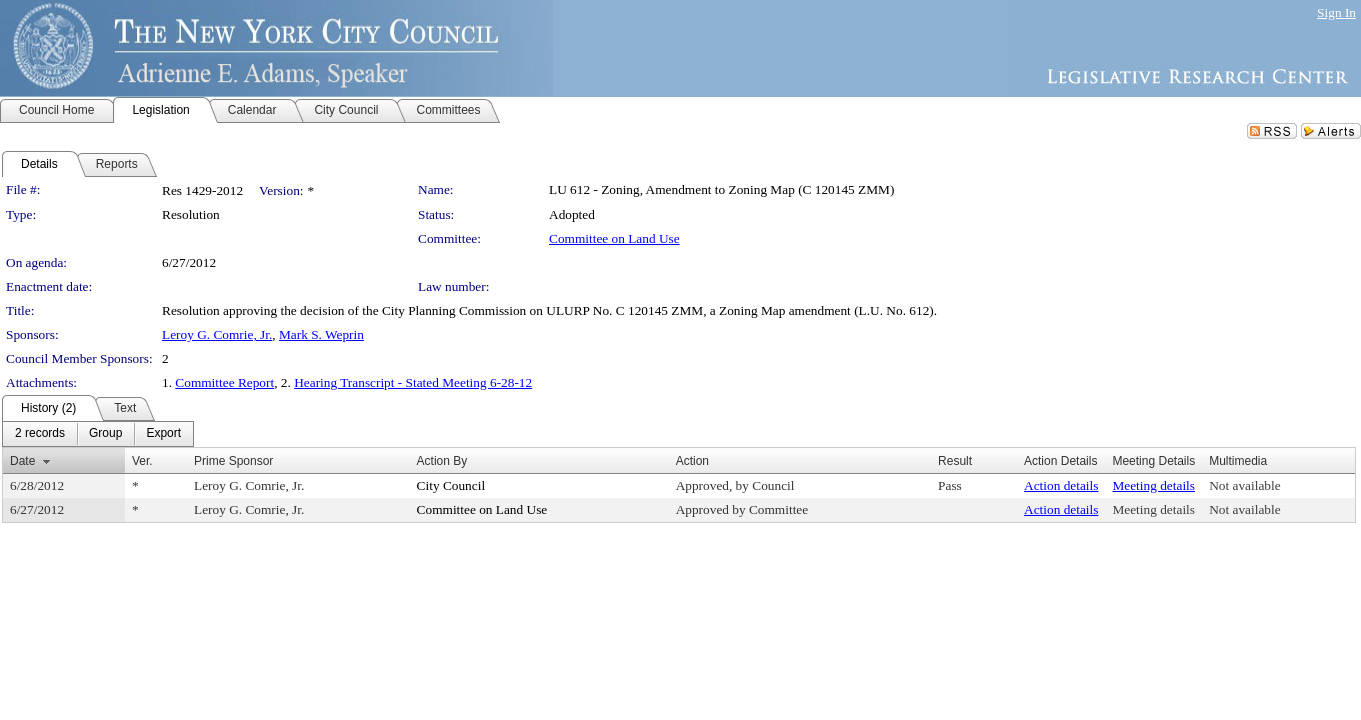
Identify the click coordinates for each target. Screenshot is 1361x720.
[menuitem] (40, 434)
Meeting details (1153, 485)
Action (692, 461)
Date (22, 461)
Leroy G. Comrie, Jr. (217, 334)
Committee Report (224, 382)
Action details (1061, 485)
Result (955, 461)
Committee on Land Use (614, 238)
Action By (442, 461)
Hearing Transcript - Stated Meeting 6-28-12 (413, 382)
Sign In (1336, 12)
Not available (1244, 485)
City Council (451, 485)
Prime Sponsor (233, 461)
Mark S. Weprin (321, 334)
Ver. (142, 461)
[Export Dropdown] (163, 434)
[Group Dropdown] (105, 434)
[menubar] (98, 434)
